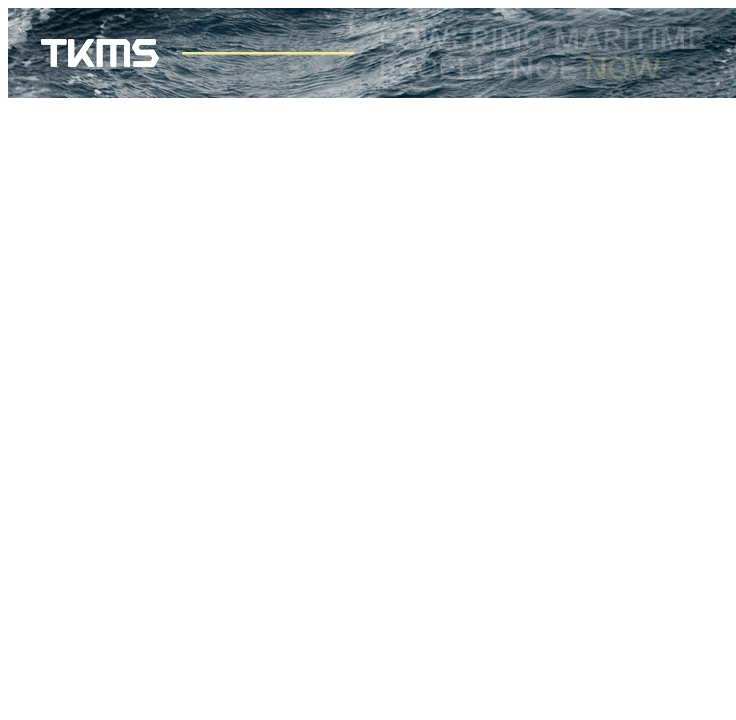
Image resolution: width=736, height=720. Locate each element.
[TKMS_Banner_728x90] (372, 92)
